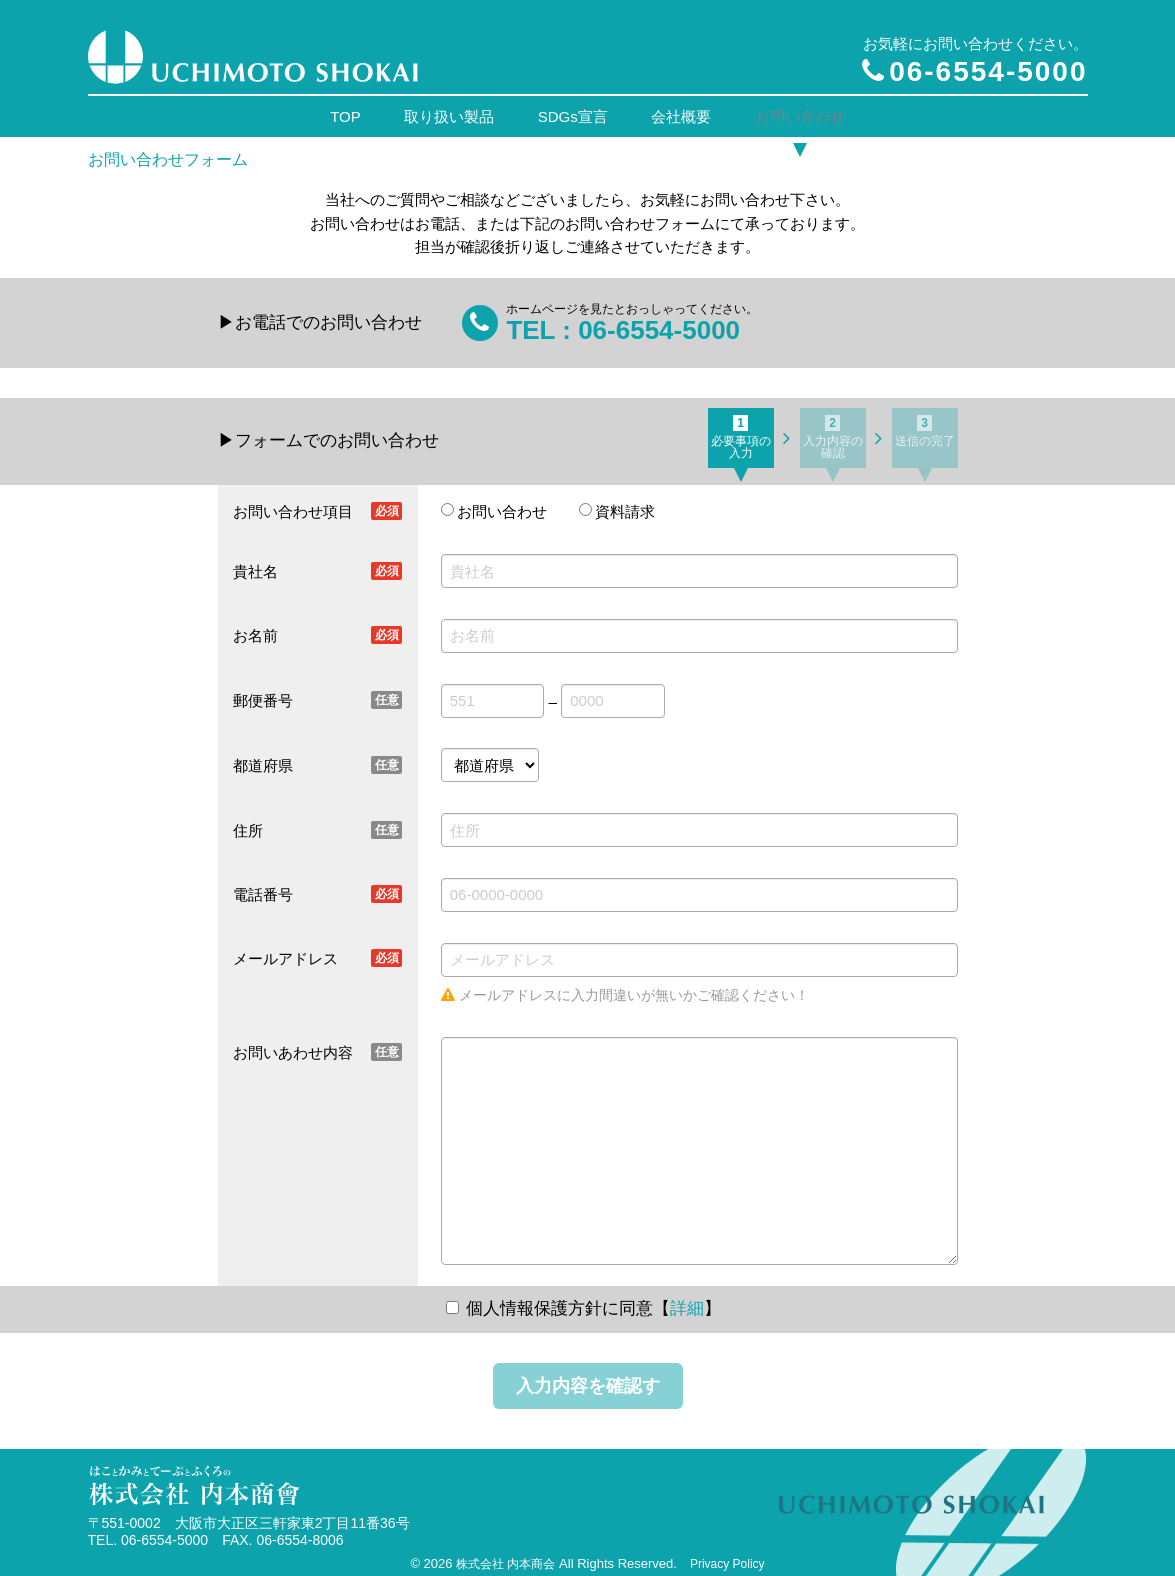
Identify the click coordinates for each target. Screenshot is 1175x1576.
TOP (350, 111)
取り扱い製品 (452, 111)
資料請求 (625, 503)
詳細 (687, 1300)
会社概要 (679, 111)
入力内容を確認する (588, 1384)
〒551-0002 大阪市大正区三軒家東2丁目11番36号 (249, 1515)
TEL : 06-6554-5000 (623, 321)
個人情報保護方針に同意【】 (593, 1300)
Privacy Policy (727, 1555)
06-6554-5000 (974, 71)
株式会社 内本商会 (505, 1555)
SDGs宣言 (573, 111)
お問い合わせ (795, 111)
